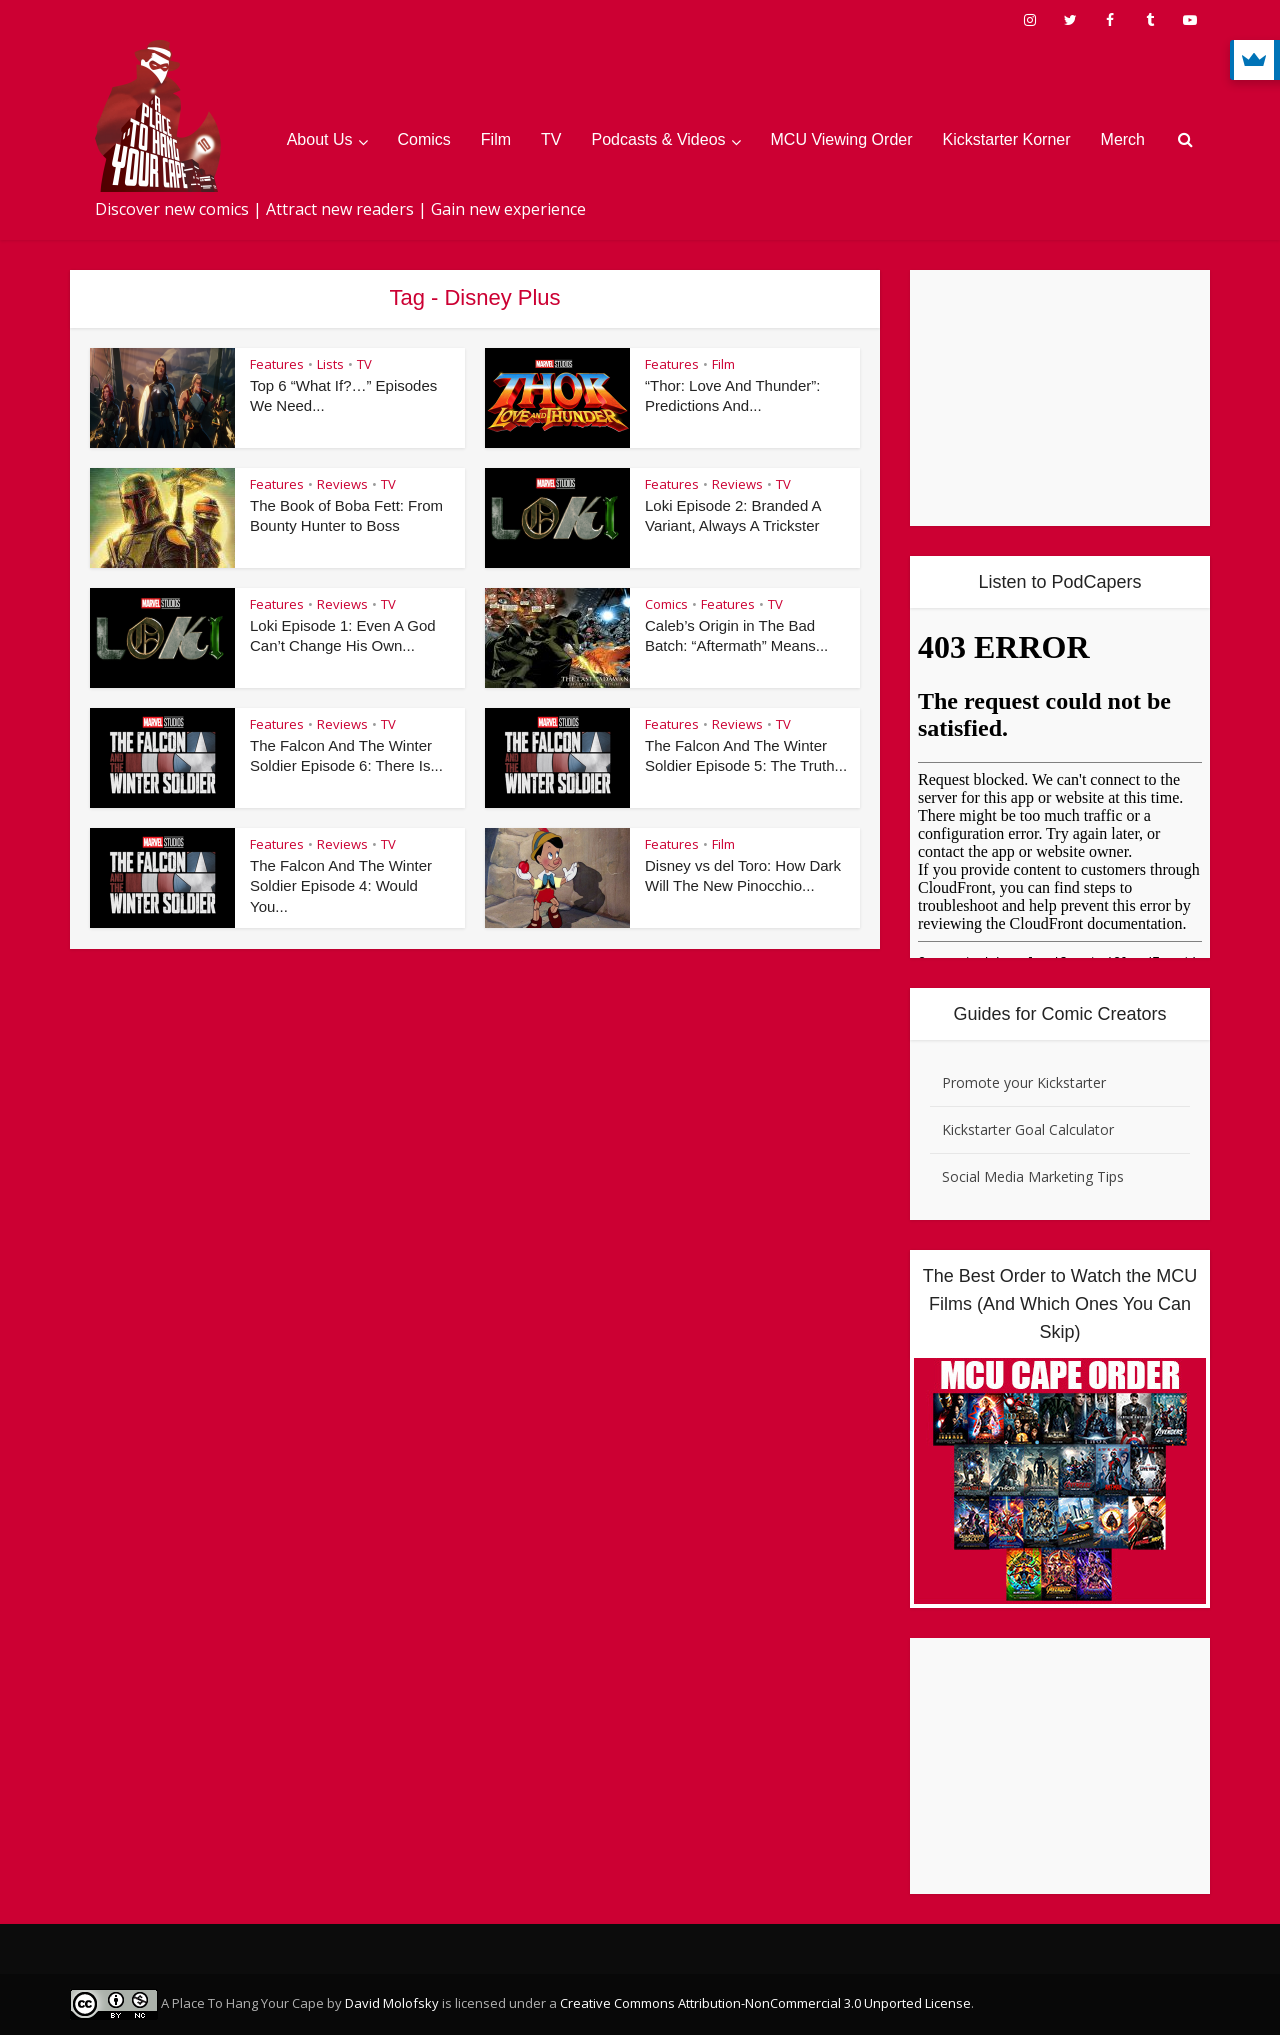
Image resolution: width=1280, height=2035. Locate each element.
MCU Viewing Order (842, 139)
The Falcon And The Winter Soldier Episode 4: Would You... (341, 886)
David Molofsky (392, 2003)
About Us (320, 139)
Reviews (342, 484)
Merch (1123, 139)
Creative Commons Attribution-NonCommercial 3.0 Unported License (765, 2003)
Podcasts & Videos (659, 139)
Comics (424, 139)
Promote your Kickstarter (1024, 1082)
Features (277, 364)
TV (551, 139)
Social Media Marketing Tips (1033, 1176)
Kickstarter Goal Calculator (1028, 1129)
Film (496, 139)
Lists (330, 364)
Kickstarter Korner (1007, 139)
